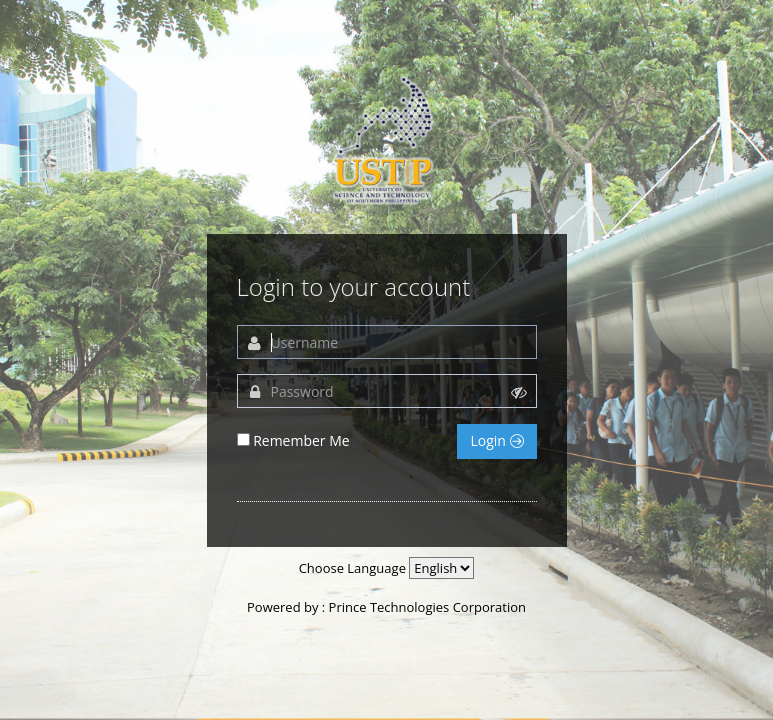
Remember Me (301, 440)
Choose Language (352, 568)
